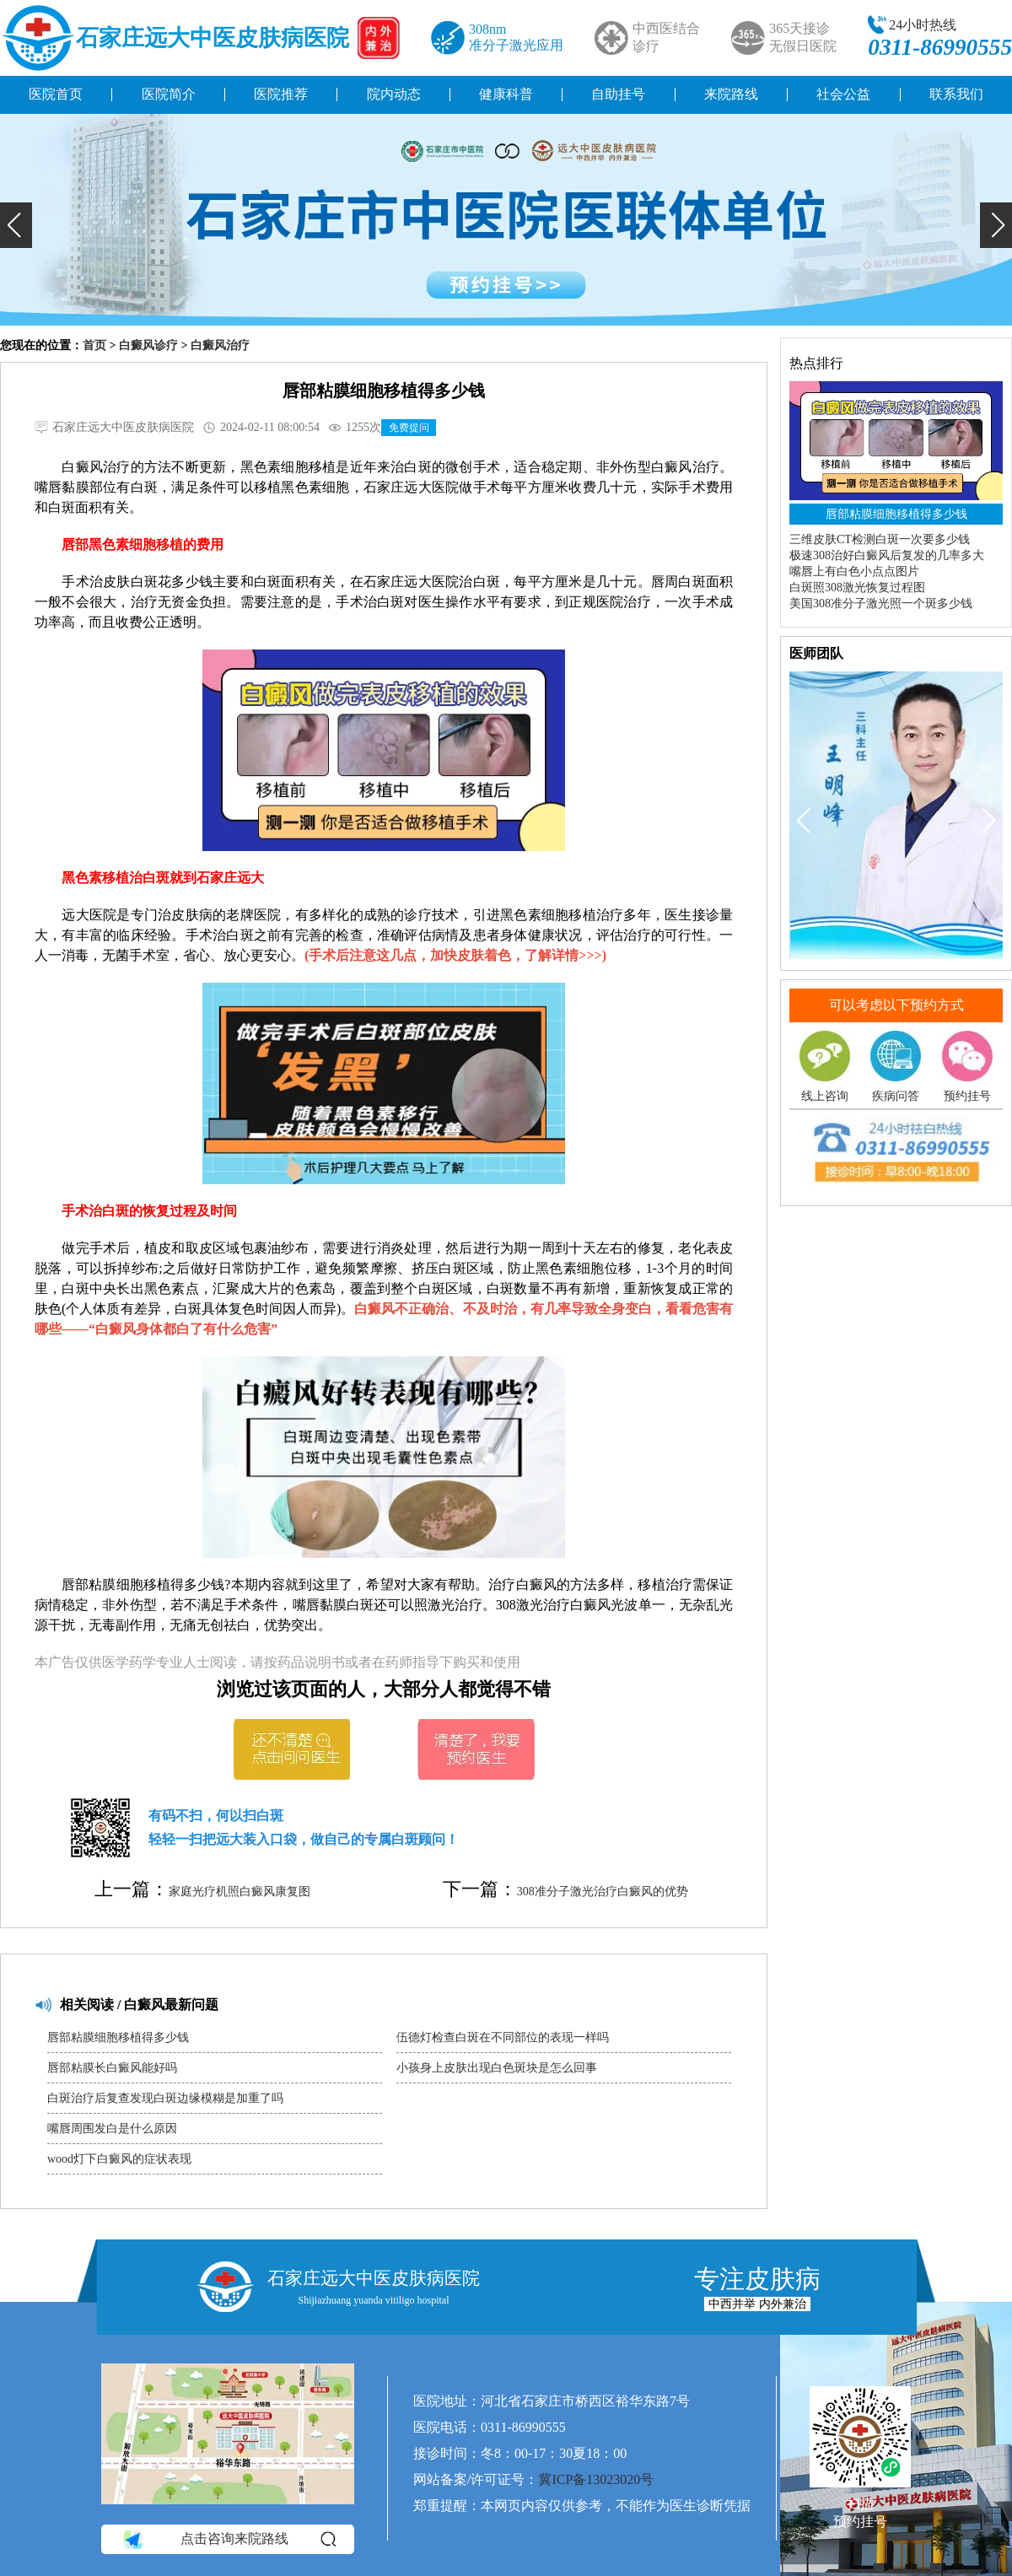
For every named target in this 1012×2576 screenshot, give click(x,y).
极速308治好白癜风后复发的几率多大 (886, 555)
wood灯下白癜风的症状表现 (119, 2159)
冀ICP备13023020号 (596, 2479)
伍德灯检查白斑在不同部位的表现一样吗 (502, 2037)
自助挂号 (618, 94)
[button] (16, 225)
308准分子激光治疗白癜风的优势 (602, 1891)
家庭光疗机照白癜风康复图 (239, 1891)
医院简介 (169, 94)
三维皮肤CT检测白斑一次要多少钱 (879, 539)
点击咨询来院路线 (228, 2539)
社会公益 (843, 94)
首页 (94, 345)
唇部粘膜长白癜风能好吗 (112, 2067)
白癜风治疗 (220, 345)
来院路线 (731, 94)
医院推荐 (281, 94)
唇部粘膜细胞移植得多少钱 (118, 2037)
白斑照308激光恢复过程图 (857, 587)
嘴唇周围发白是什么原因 (112, 2128)
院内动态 (394, 94)
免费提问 (409, 428)
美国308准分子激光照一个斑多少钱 (880, 603)
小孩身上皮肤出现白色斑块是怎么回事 (496, 2067)
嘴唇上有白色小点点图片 (854, 571)
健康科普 (506, 94)
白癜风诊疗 (148, 345)
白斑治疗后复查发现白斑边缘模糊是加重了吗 (165, 2098)
